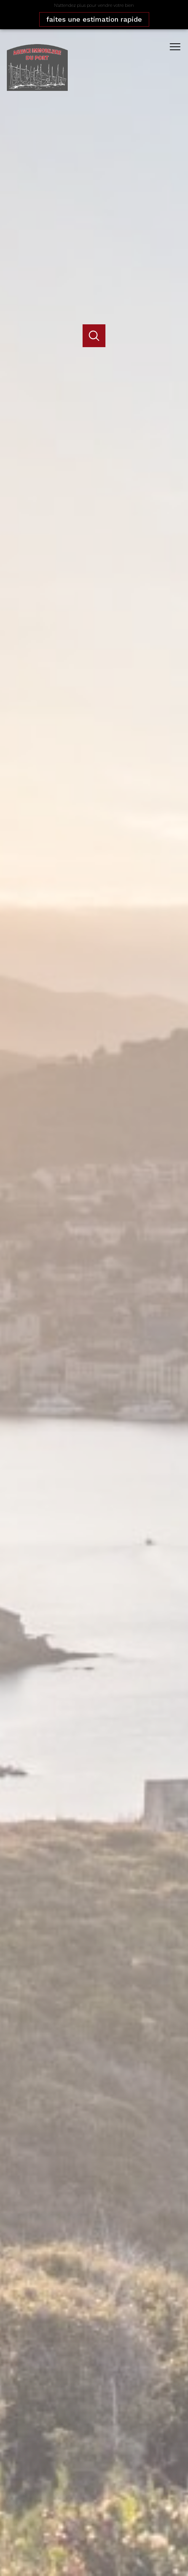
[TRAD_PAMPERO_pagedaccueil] (37, 88)
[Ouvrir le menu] (178, 46)
